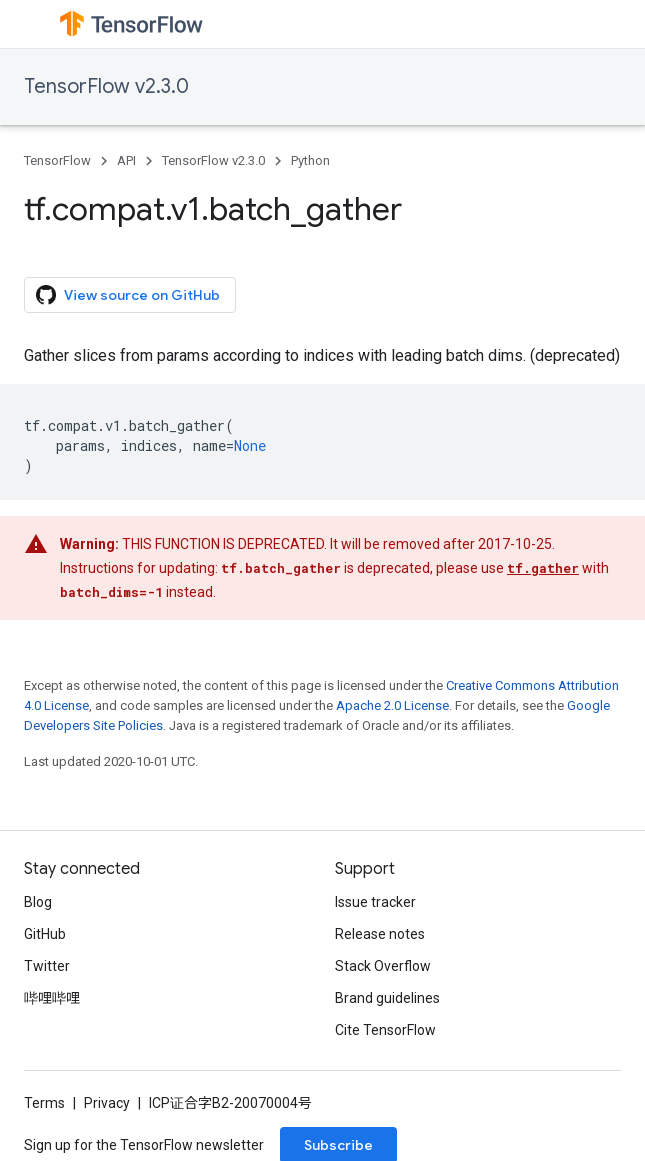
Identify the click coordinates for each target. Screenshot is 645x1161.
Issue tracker (375, 902)
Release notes (380, 934)
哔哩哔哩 (52, 998)
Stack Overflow (383, 966)
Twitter (47, 966)
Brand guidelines (387, 998)
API (126, 160)
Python (310, 160)
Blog (38, 902)
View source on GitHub (128, 295)
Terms (44, 1103)
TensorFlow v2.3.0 (106, 86)
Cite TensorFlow (385, 1030)
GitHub (45, 934)
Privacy (107, 1103)
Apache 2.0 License (392, 705)
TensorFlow (57, 160)
